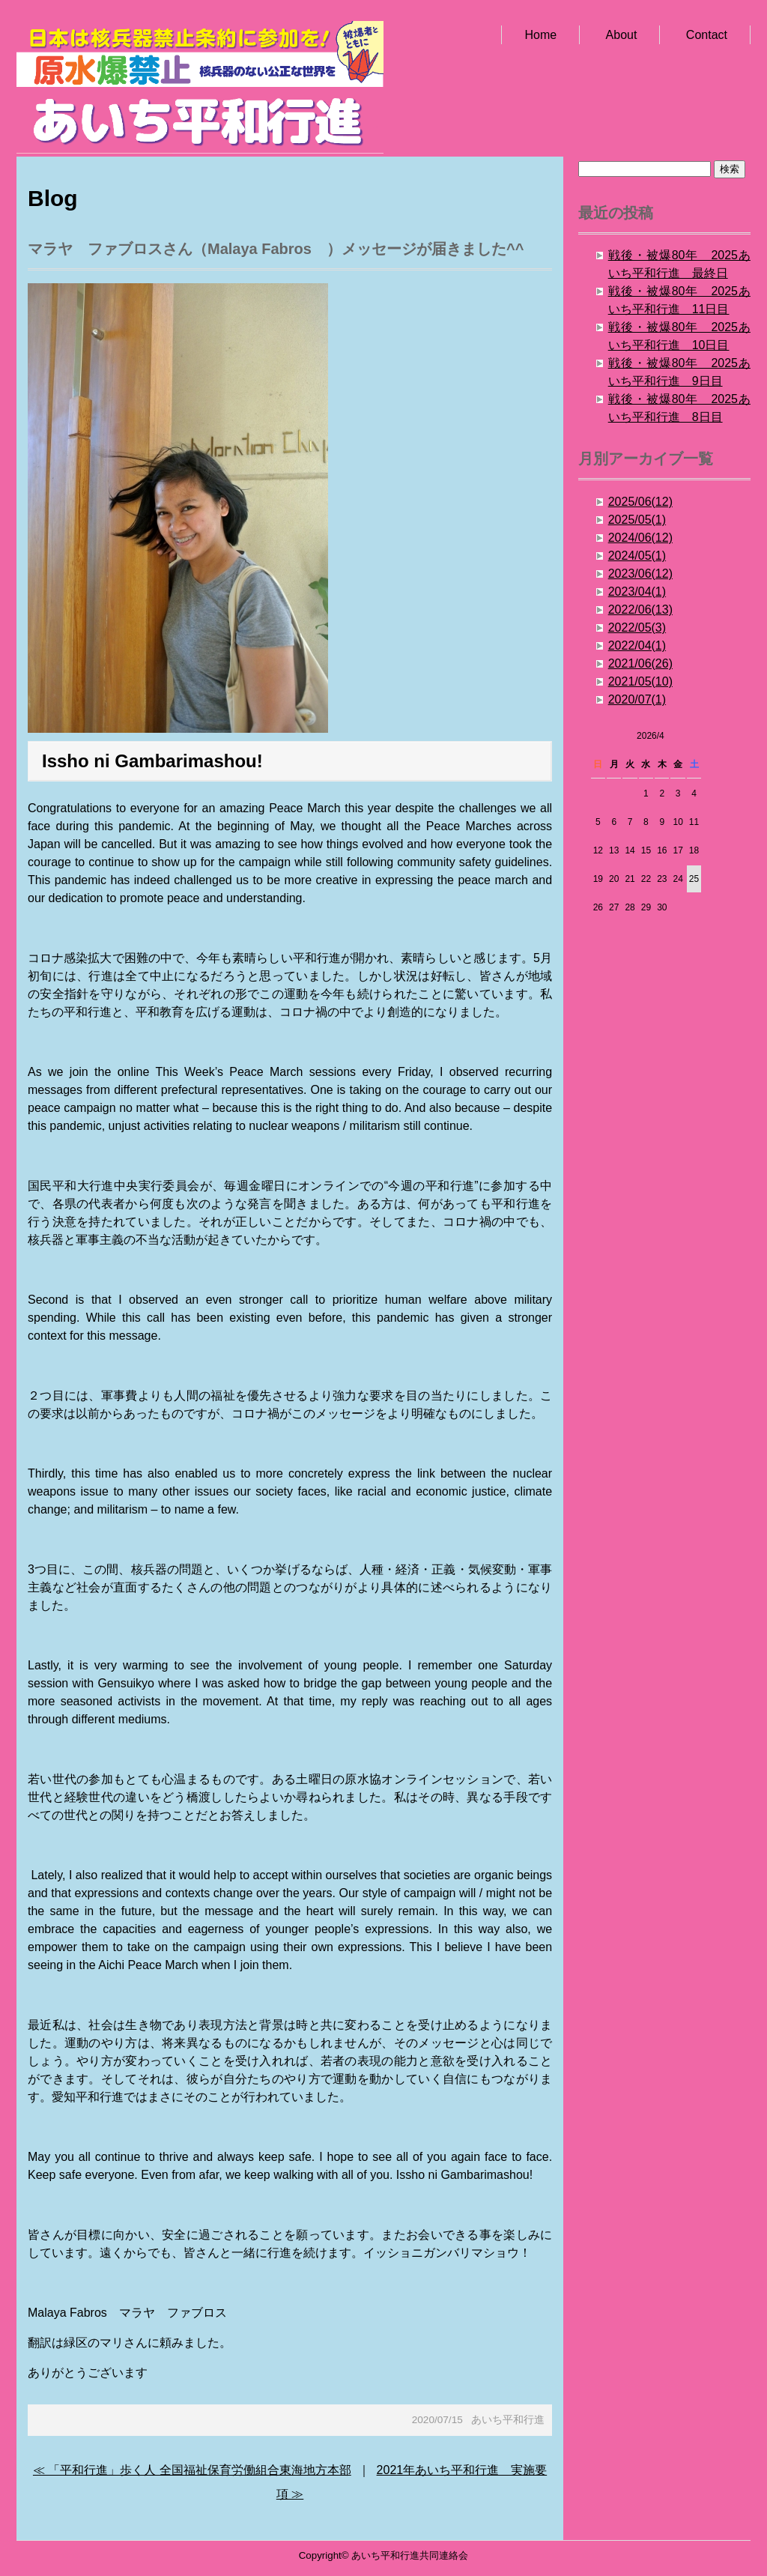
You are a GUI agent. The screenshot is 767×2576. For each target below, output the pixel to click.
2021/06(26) (640, 663)
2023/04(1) (637, 591)
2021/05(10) (640, 681)
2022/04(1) (637, 645)
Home (540, 34)
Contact (706, 34)
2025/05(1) (637, 519)
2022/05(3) (637, 627)
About (621, 34)
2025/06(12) (640, 501)
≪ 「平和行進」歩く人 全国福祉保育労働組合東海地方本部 (192, 2470)
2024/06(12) (640, 537)
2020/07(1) (637, 699)
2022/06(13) (640, 609)
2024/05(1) (637, 555)
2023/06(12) (640, 573)
